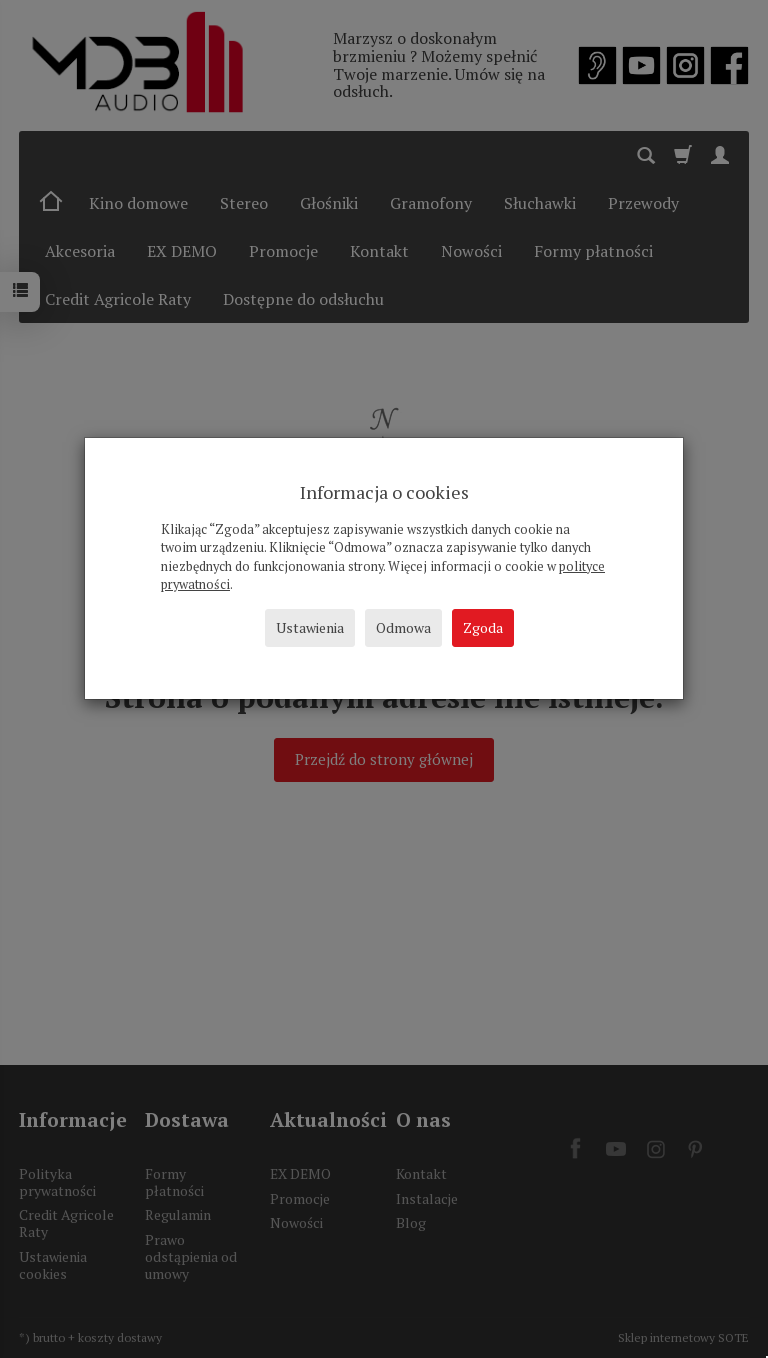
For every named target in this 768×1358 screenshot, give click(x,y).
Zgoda (483, 627)
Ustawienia (310, 627)
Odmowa (403, 627)
